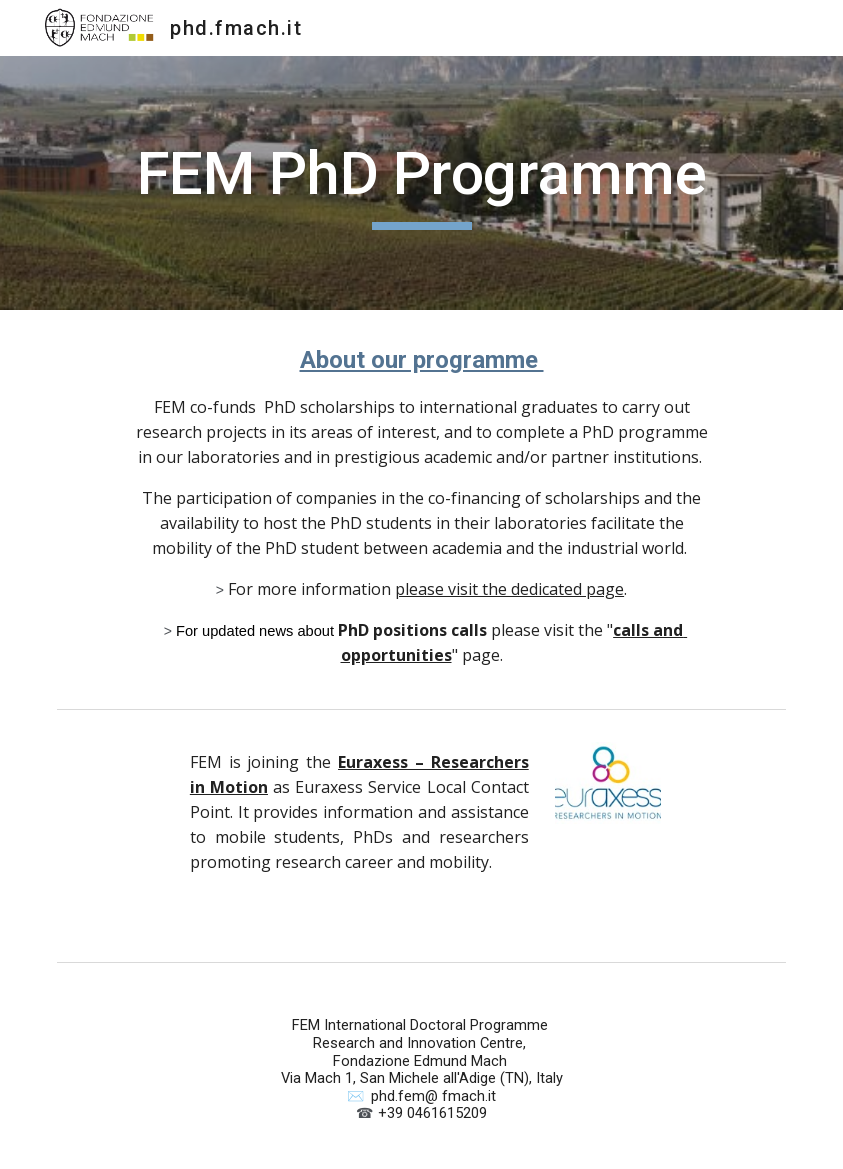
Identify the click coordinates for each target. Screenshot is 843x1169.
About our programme (422, 360)
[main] (421, 183)
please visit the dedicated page (509, 589)
